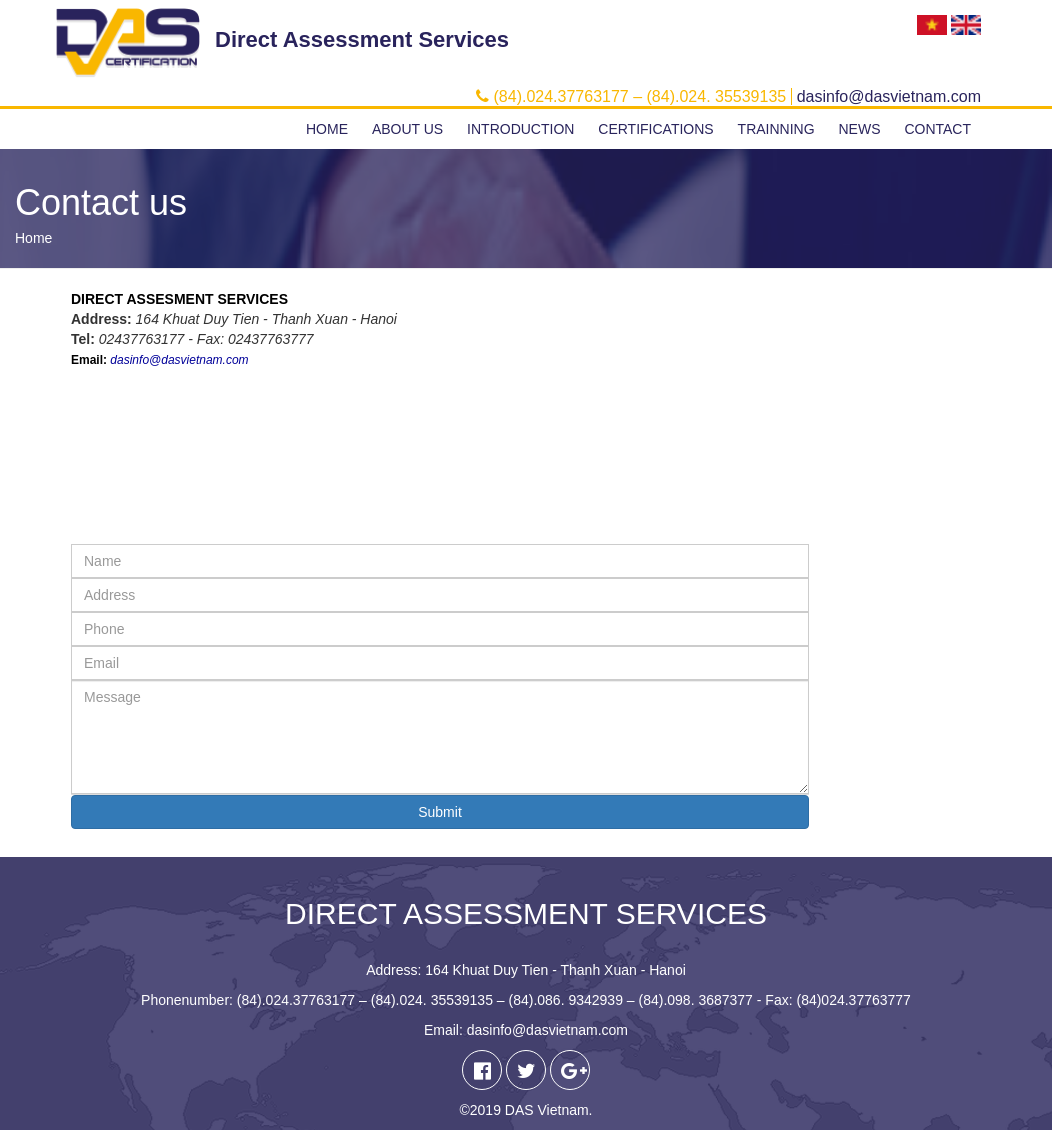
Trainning (776, 129)
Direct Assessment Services (362, 39)
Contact (937, 129)
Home (327, 129)
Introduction (520, 129)
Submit (440, 812)
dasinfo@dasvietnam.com (179, 360)
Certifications (655, 129)
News (859, 129)
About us (407, 129)
